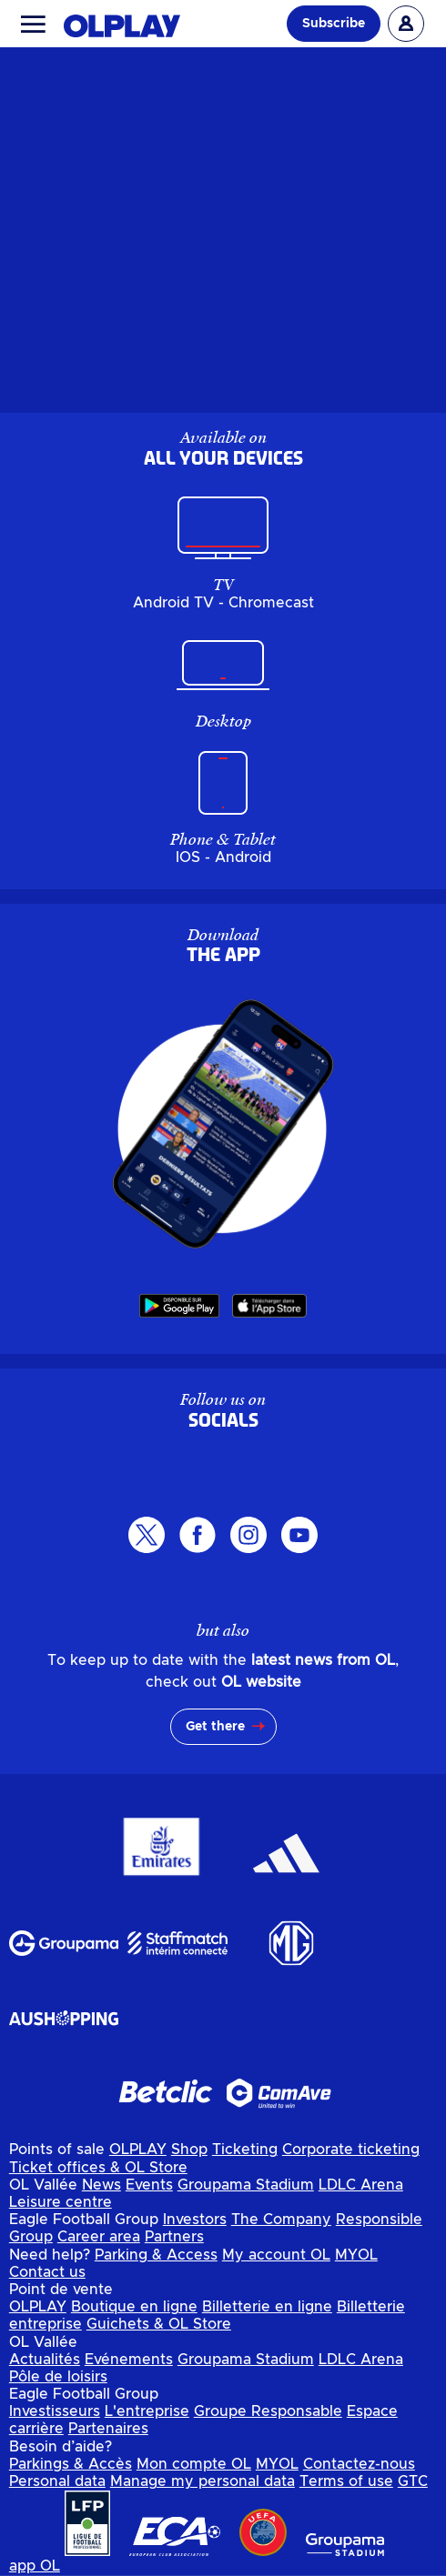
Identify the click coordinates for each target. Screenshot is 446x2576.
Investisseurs (54, 2411)
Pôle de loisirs (58, 2377)
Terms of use (346, 2481)
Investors (195, 2219)
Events (149, 2185)
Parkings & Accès (70, 2464)
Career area (98, 2237)
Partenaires (108, 2428)
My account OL (276, 2255)
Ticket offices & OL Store (98, 2167)
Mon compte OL (194, 2464)
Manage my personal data (202, 2481)
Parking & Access (156, 2255)
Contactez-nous (359, 2464)
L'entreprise (147, 2411)
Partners (174, 2237)
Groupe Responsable (268, 2411)
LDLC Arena (361, 2185)
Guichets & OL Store (158, 2324)
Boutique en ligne (134, 2307)
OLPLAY (138, 2149)
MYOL (356, 2255)
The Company (281, 2219)
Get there (215, 1726)
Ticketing (245, 2149)
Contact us (47, 2272)
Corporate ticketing (351, 2149)
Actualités (44, 2359)
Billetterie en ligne (267, 2307)
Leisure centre (60, 2202)
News (101, 2185)
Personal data (57, 2481)
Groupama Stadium (245, 2185)
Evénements (129, 2359)
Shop (189, 2149)
